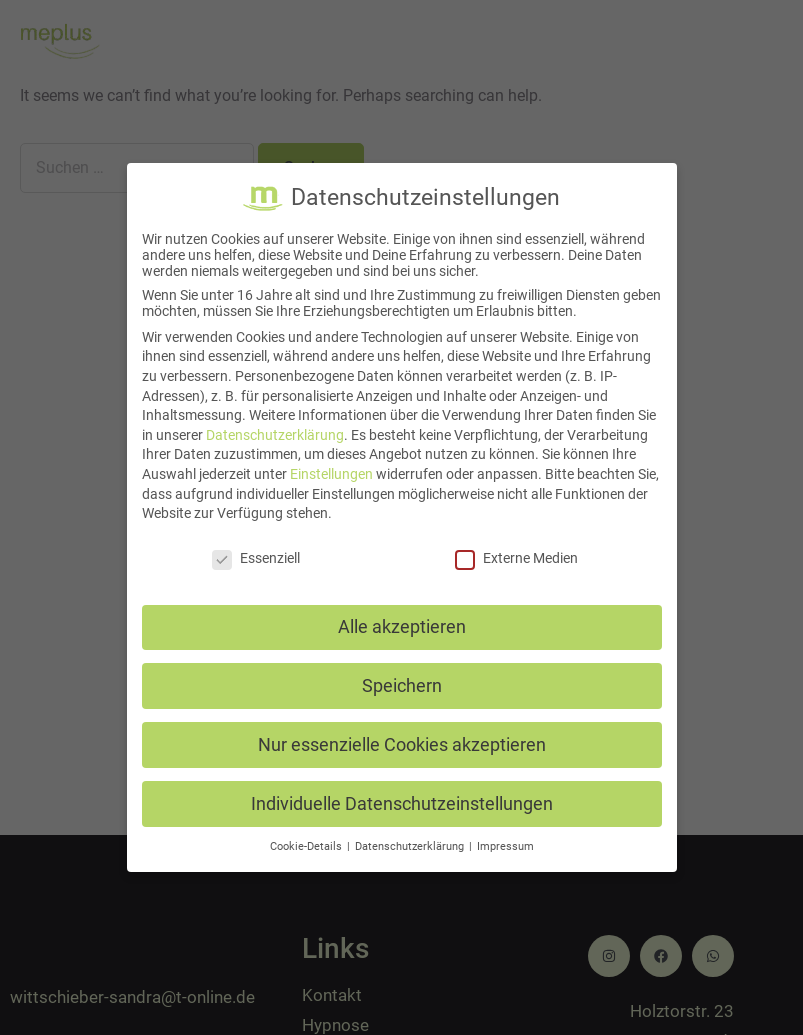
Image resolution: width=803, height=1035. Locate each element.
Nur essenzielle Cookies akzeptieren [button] (402, 745)
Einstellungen (331, 474)
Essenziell (256, 558)
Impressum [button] (505, 846)
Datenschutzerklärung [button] (411, 846)
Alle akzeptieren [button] (402, 627)
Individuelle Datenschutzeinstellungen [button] (402, 804)
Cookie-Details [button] (307, 846)
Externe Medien (516, 558)
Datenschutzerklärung (275, 435)
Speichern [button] (402, 686)
